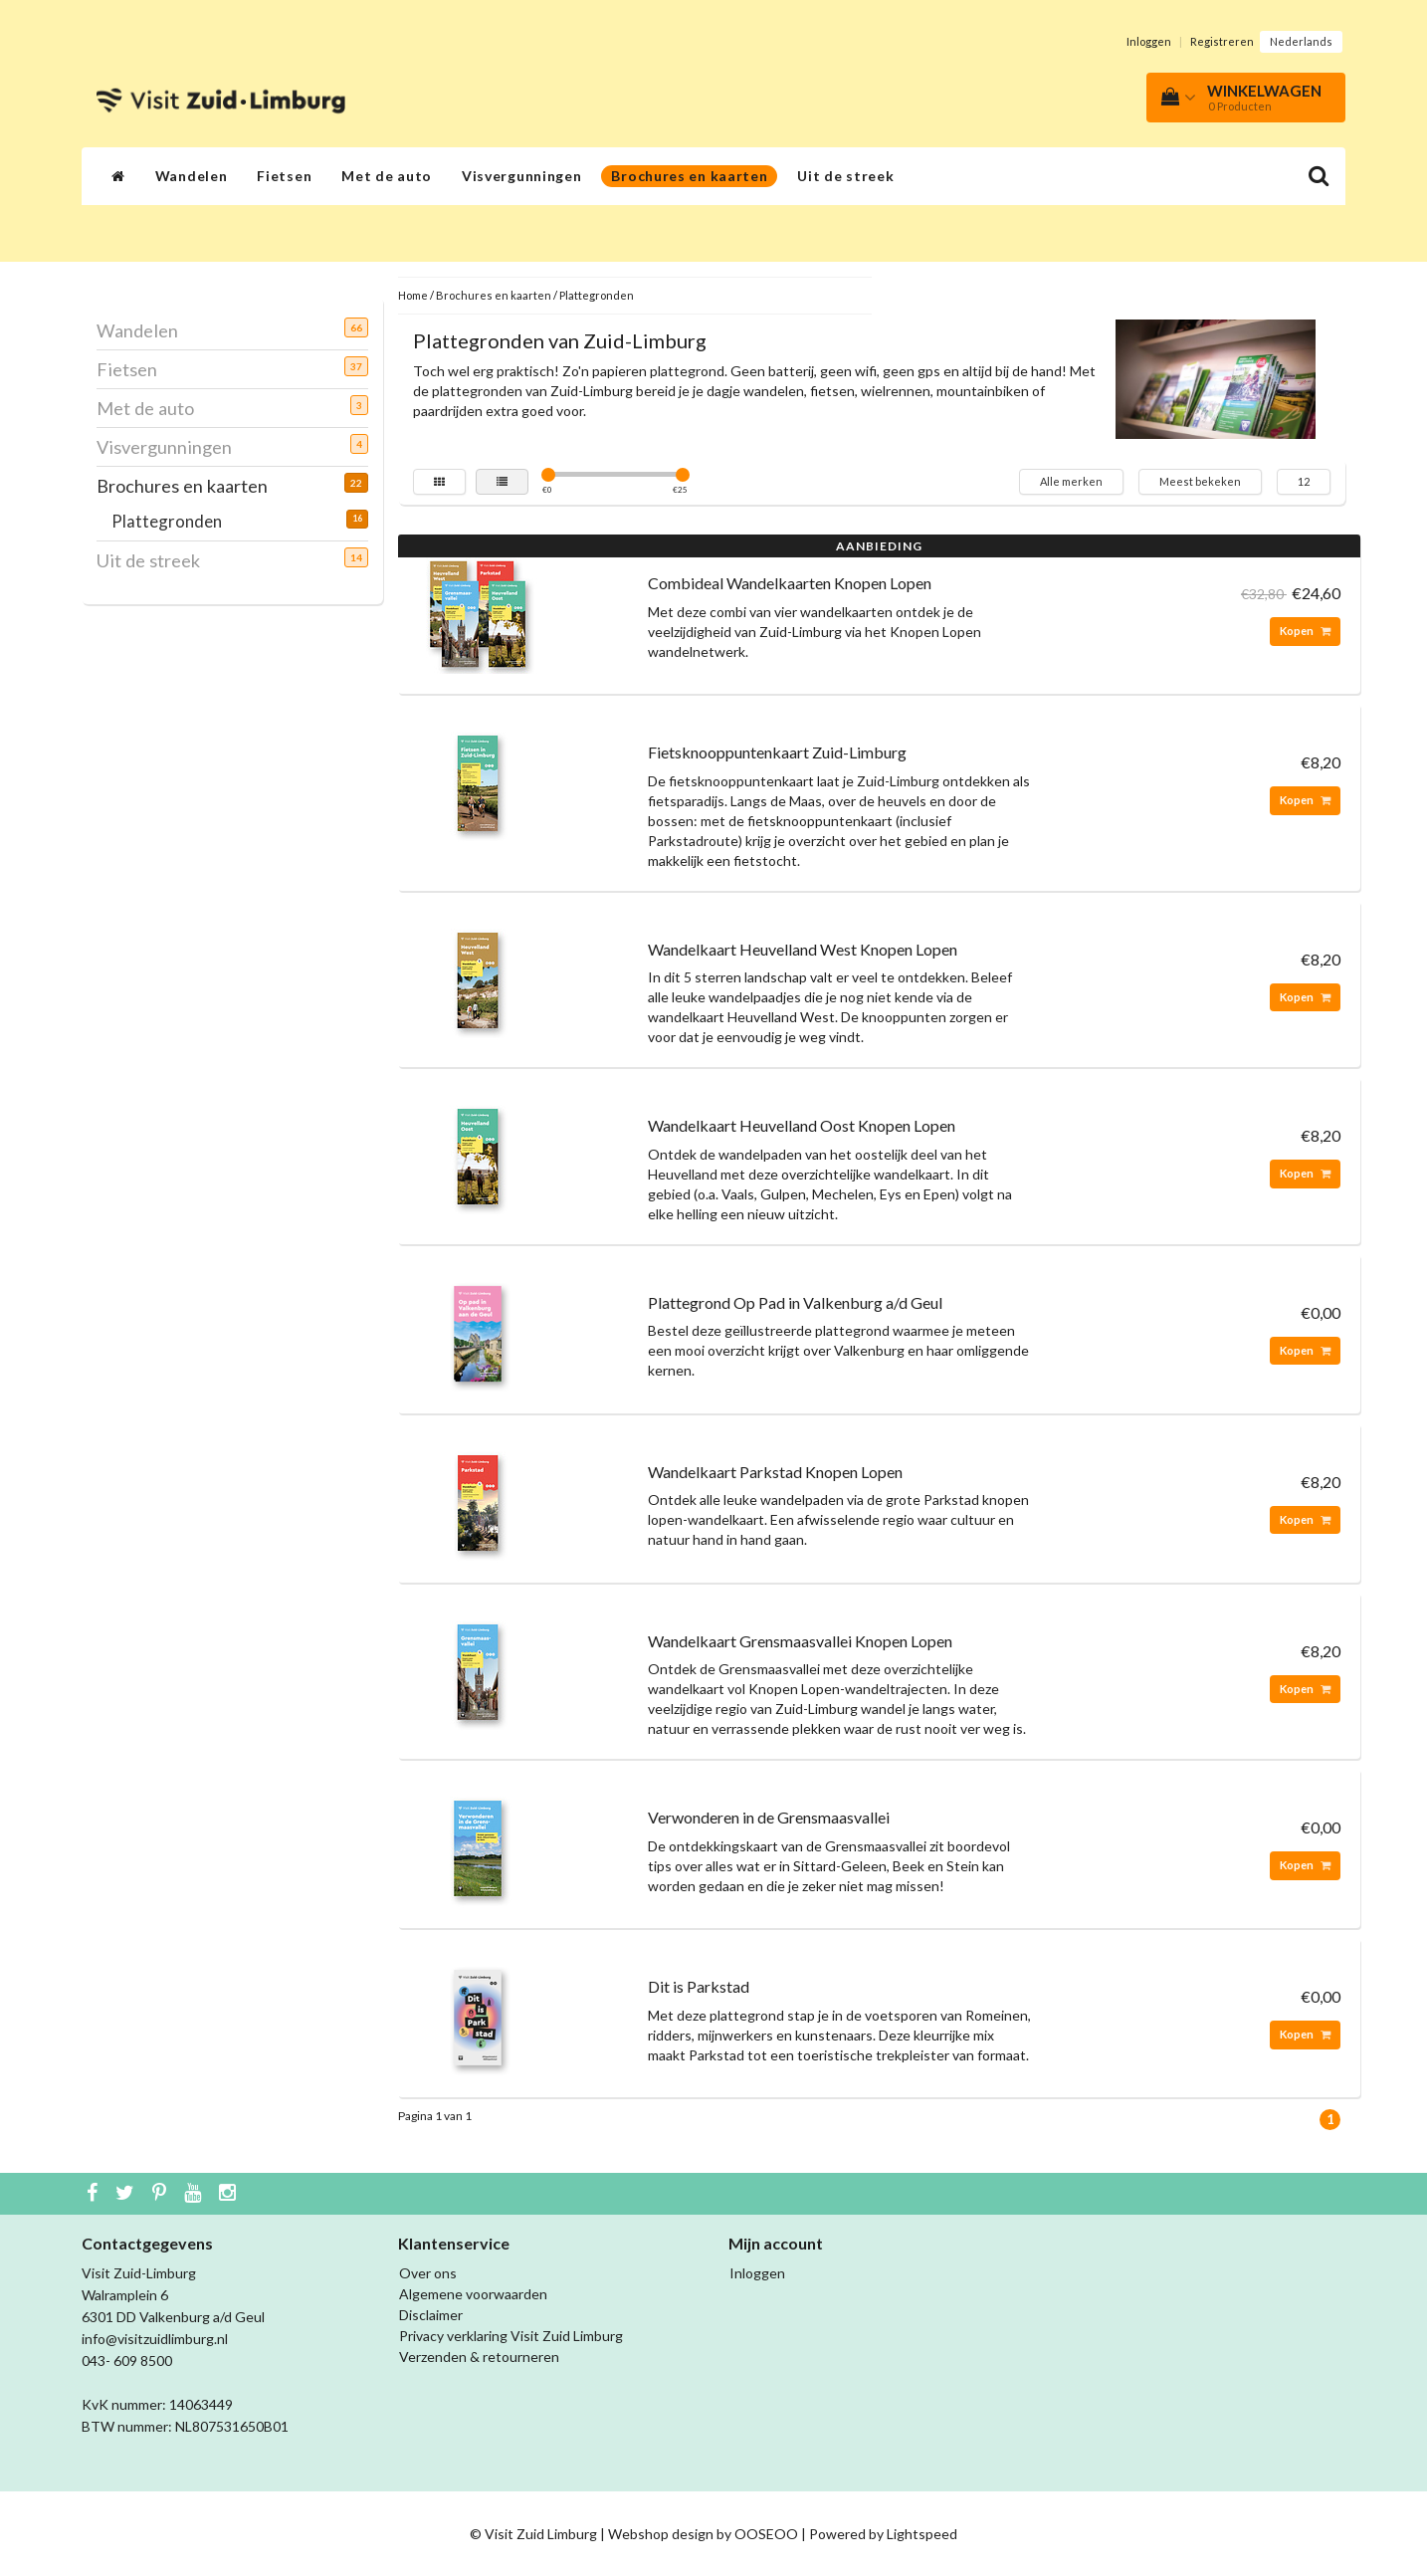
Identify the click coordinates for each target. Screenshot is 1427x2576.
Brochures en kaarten (689, 175)
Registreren (1222, 41)
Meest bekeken (1200, 481)
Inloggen (1148, 41)
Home (413, 295)
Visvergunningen (522, 175)
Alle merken (1071, 481)
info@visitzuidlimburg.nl (155, 2338)
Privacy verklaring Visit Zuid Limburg (511, 2335)
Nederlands (1301, 41)
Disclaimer (431, 2314)
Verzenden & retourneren (479, 2356)
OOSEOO (766, 2533)
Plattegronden (174, 521)
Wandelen (191, 175)
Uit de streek (845, 175)
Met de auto (386, 175)
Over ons (428, 2272)
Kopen (1305, 630)
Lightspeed (922, 2533)
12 (1304, 481)
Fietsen (284, 175)
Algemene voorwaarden (473, 2293)
